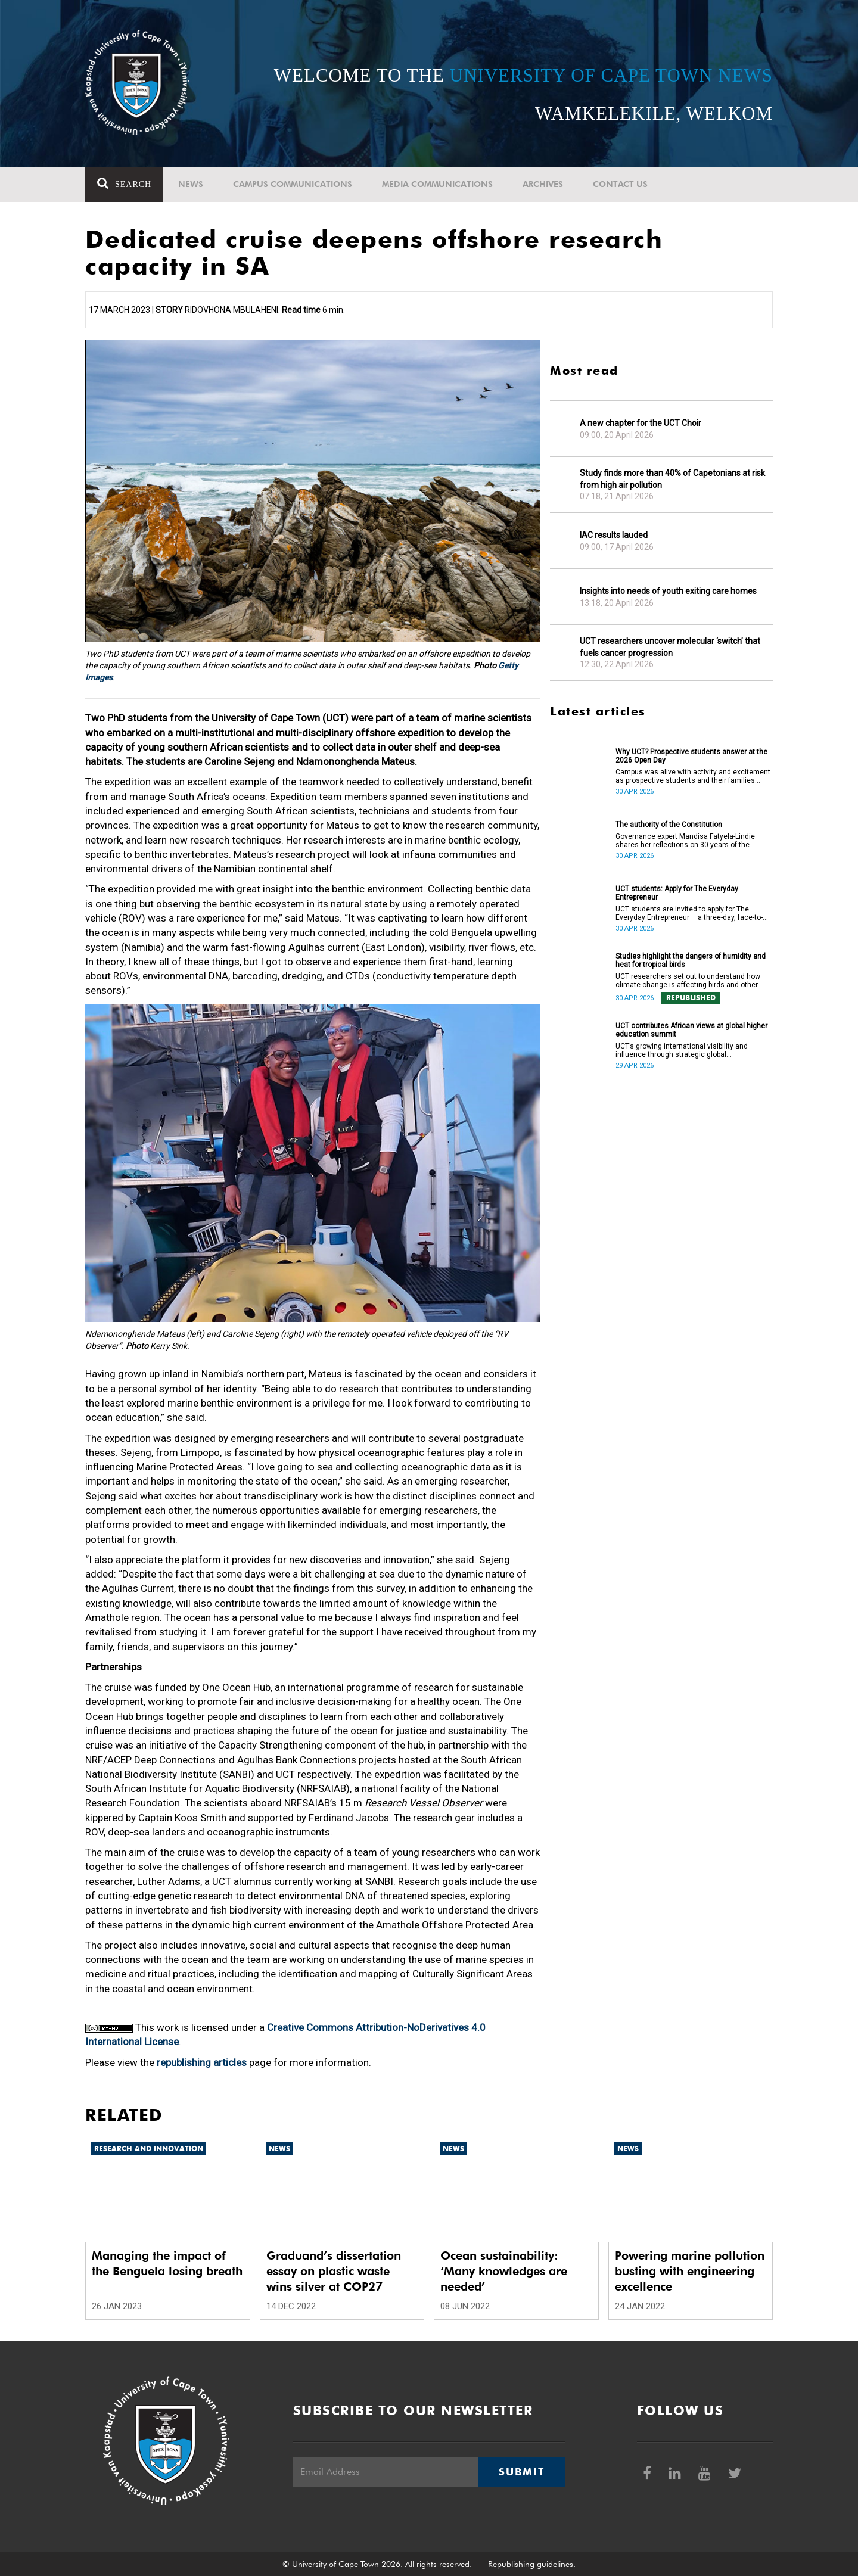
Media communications (437, 184)
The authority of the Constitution (668, 824)
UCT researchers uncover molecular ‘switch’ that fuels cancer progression (670, 647)
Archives (543, 184)
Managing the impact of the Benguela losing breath (167, 2263)
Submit (521, 2472)
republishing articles (202, 2062)
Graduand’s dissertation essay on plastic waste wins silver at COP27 (333, 2271)
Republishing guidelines (530, 2564)
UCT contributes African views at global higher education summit (691, 1030)
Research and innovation (148, 2148)
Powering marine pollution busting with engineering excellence (689, 2271)
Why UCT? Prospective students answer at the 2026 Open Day (691, 756)
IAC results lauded (614, 535)
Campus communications (292, 184)
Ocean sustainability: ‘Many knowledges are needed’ (503, 2271)
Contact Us (620, 184)
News (190, 184)
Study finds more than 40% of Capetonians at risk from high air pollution (672, 479)
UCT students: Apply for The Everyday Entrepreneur (676, 893)
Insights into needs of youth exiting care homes (668, 591)
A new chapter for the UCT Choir (640, 423)
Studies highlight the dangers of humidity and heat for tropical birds (690, 960)
